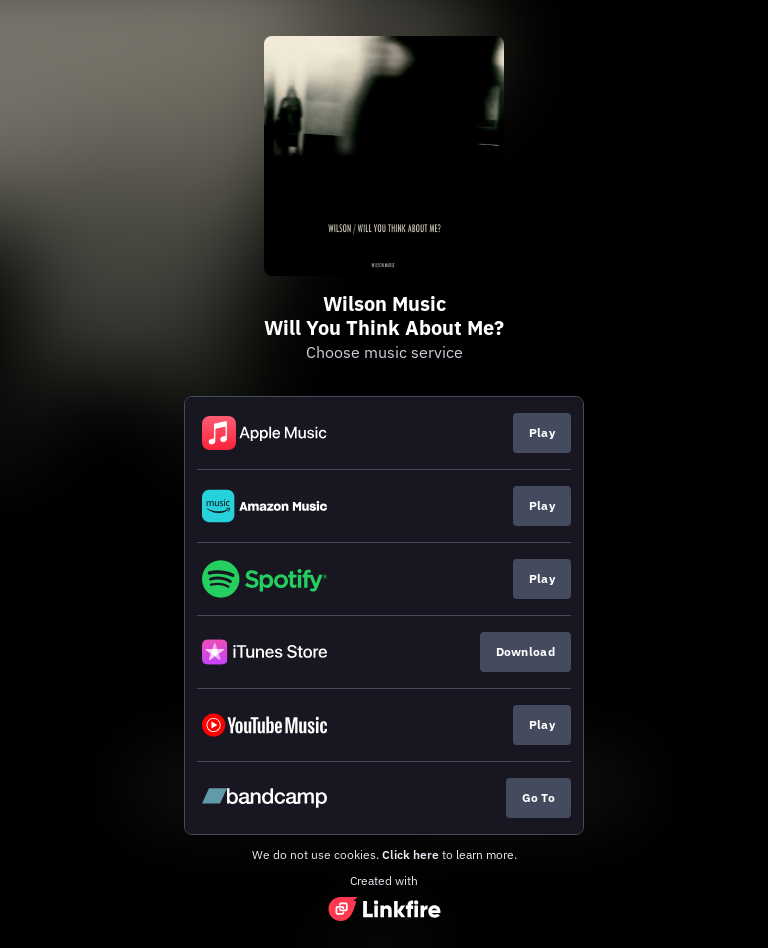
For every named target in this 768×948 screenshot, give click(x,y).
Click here (410, 854)
